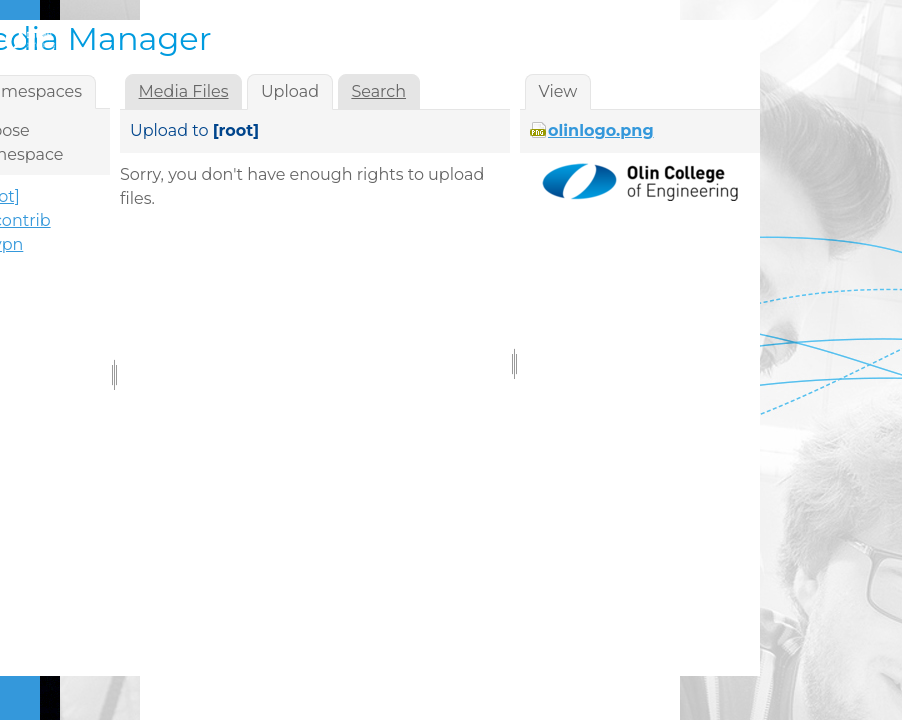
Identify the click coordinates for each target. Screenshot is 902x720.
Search (378, 91)
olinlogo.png (601, 130)
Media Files (184, 91)
